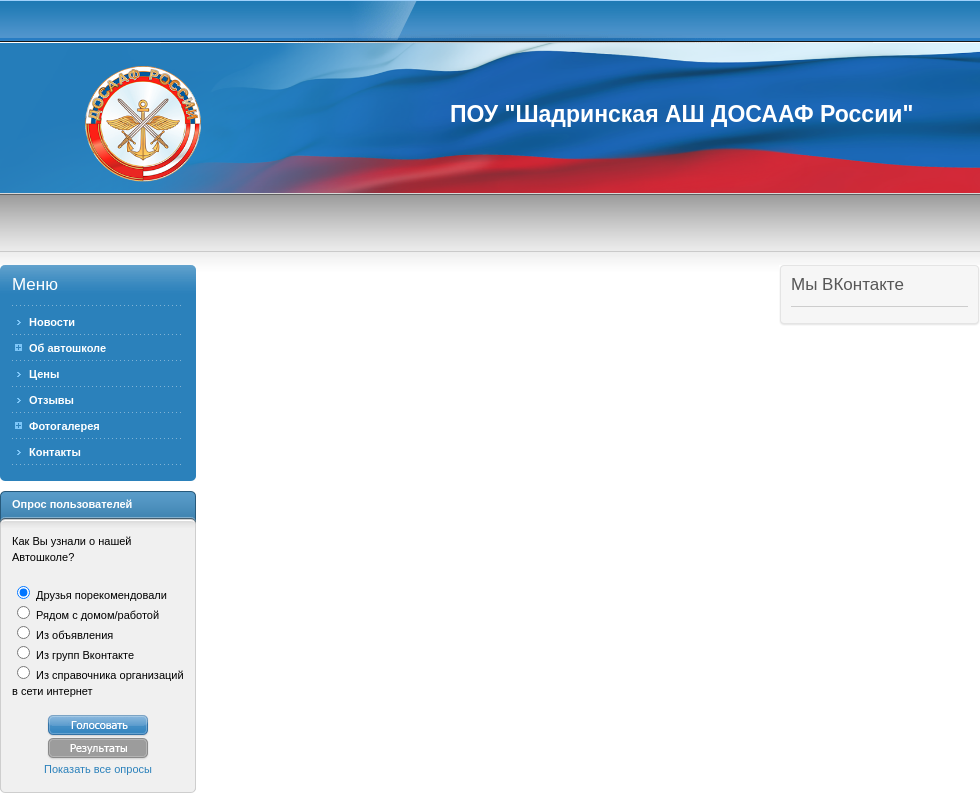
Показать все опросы (98, 769)
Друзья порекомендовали (100, 595)
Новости (52, 322)
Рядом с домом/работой (96, 615)
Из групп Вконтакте (83, 655)
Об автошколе (67, 348)
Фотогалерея (64, 426)
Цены (44, 374)
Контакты (55, 452)
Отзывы (51, 400)
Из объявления (73, 635)
